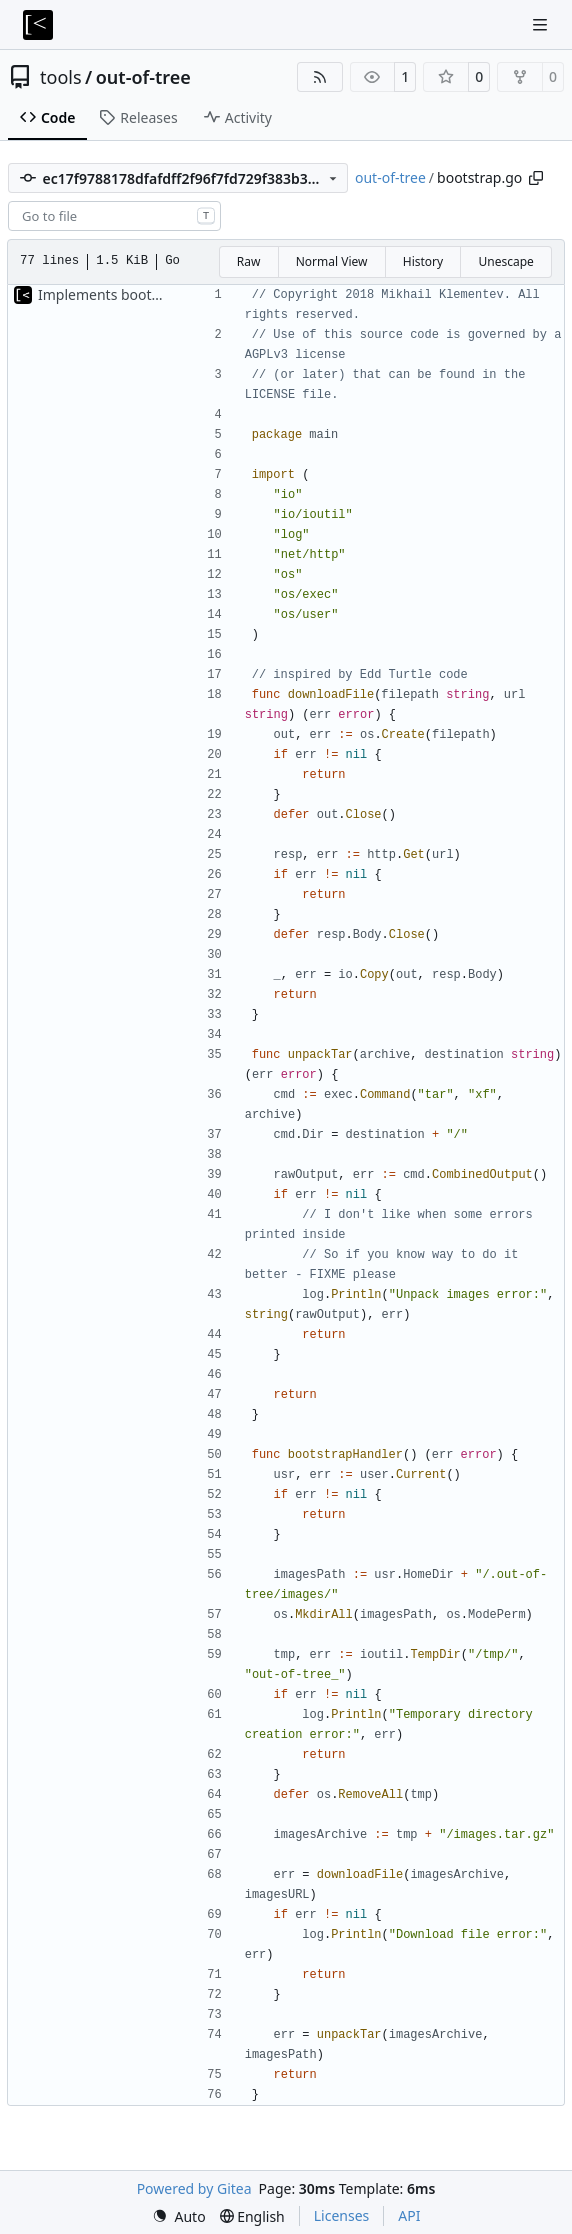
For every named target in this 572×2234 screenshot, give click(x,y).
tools (61, 77)
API (409, 2215)
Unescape (505, 261)
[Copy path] (536, 178)
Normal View (332, 261)
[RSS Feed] (320, 77)
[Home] (38, 25)
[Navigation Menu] (542, 24)
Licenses (342, 2215)
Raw (249, 261)
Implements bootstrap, (115, 294)
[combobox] (114, 216)
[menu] (179, 2216)
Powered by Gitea (194, 2188)
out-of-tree (143, 77)
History (423, 261)
